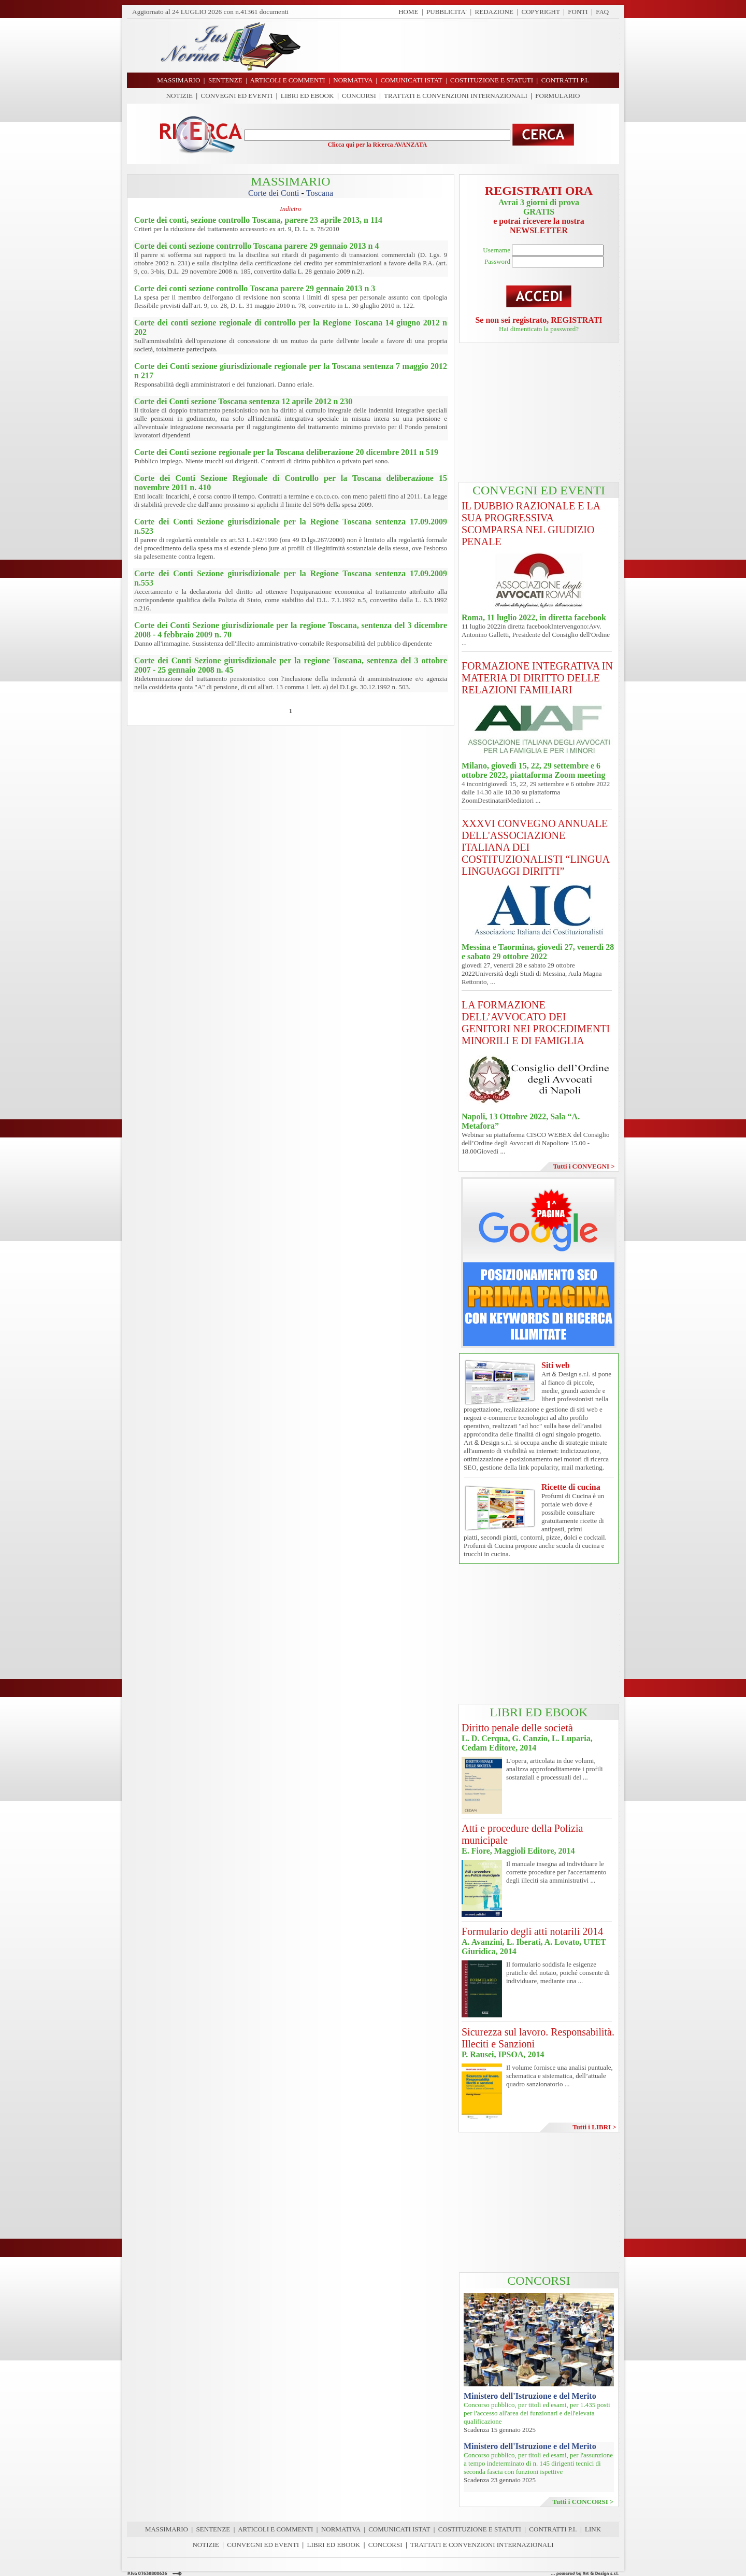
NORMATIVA (341, 2529)
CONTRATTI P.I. (553, 2529)
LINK (593, 2529)
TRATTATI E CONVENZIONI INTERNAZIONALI (455, 95)
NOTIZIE (179, 95)
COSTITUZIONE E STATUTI (479, 2529)
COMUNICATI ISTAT (399, 2529)
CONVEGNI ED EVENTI (237, 95)
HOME (408, 12)
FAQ (602, 12)
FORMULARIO (557, 95)
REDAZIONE (494, 12)
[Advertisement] (463, 45)
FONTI (577, 12)
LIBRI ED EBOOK (307, 95)
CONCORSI (359, 95)
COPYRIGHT (541, 12)
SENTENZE (213, 2529)
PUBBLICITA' (446, 12)
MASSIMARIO (166, 2529)
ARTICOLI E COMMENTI (275, 2529)
